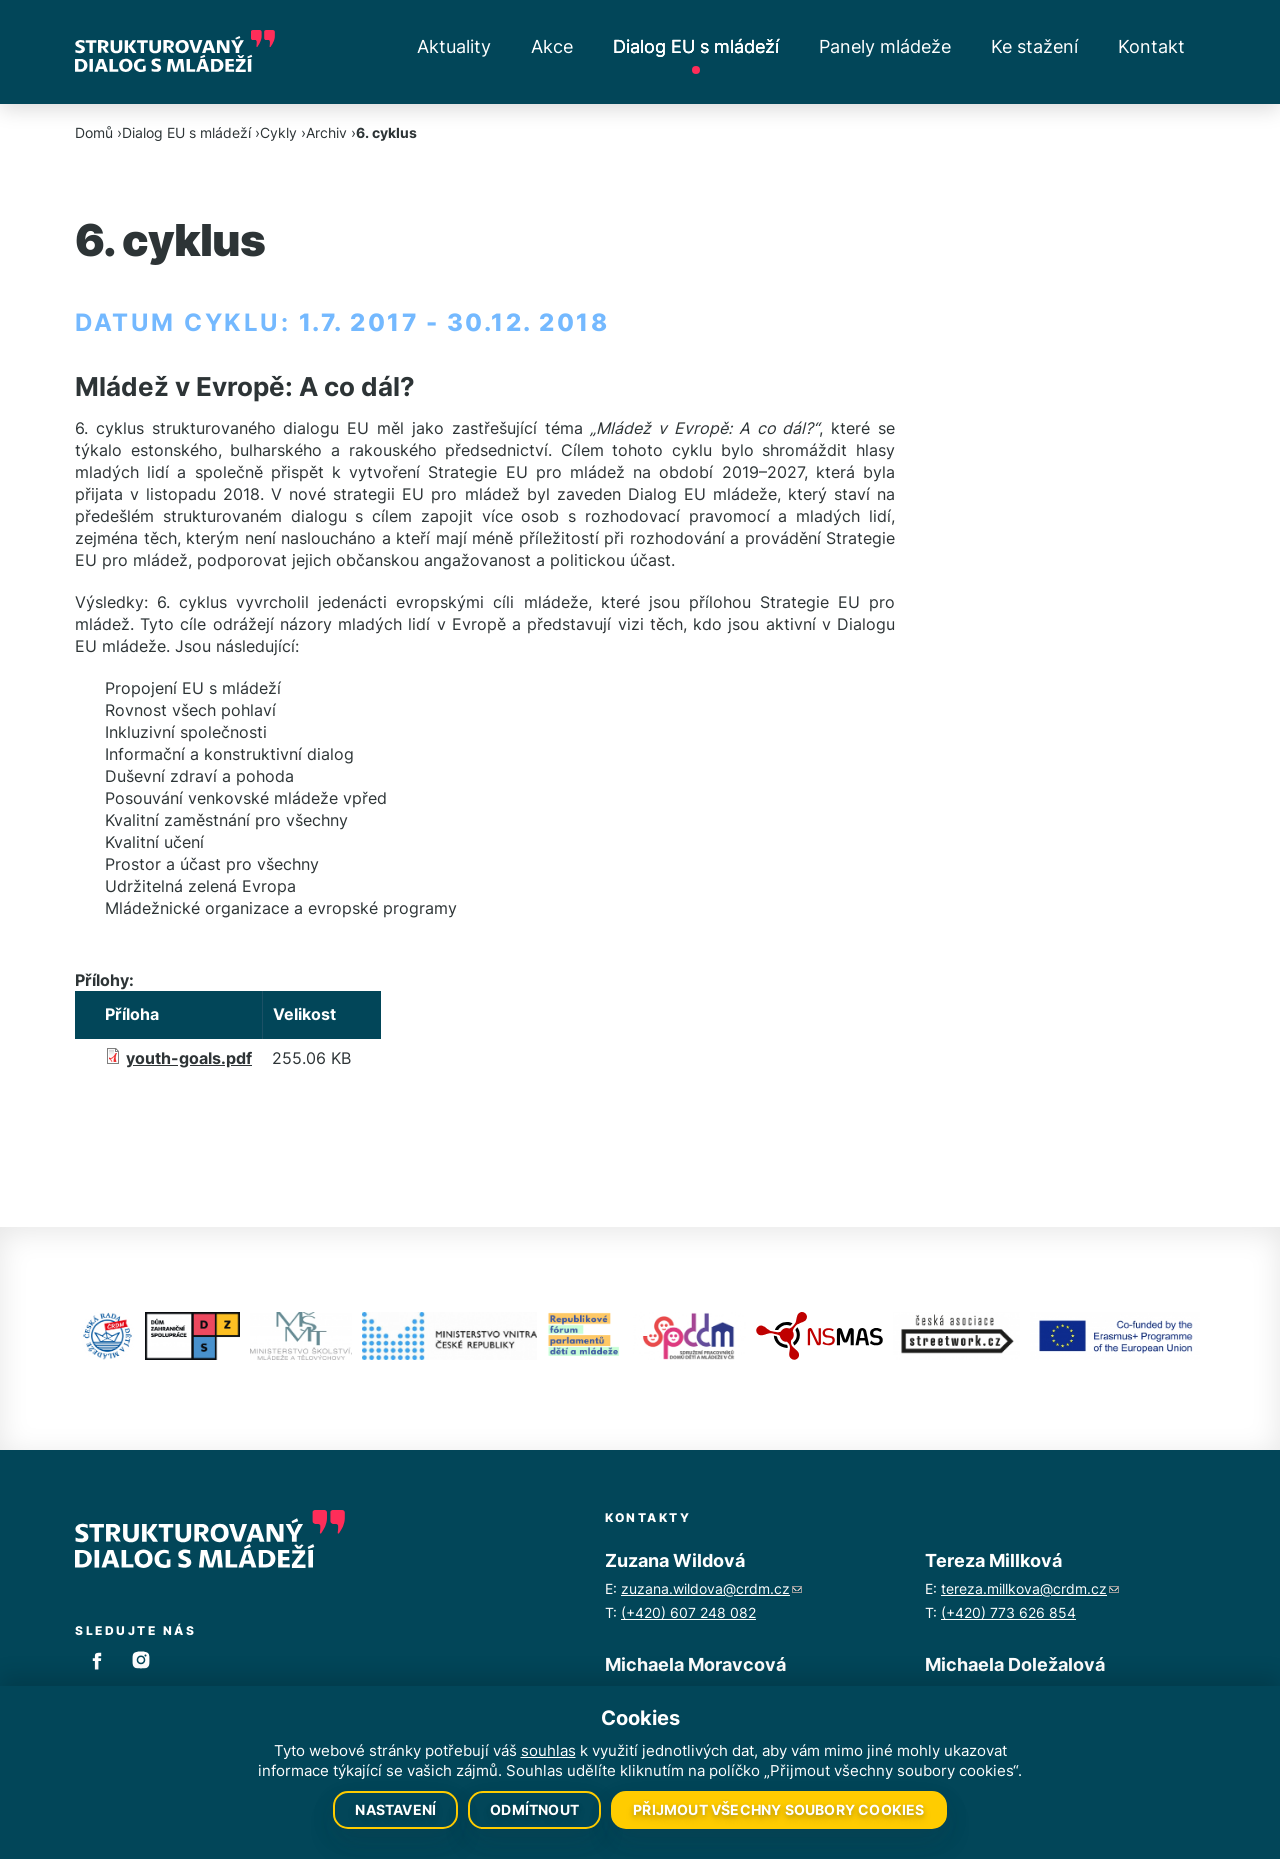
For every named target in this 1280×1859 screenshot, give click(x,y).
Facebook (97, 1660)
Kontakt (1151, 46)
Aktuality (454, 46)
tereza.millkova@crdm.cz (1030, 1588)
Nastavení (395, 1809)
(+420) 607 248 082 (688, 1612)
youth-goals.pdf (189, 1058)
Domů (94, 132)
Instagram (141, 1660)
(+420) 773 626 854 (1008, 1612)
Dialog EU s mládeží (696, 46)
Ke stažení (1034, 46)
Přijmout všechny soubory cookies (778, 1809)
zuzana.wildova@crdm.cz (711, 1588)
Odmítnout (534, 1809)
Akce (552, 46)
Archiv (326, 132)
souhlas (548, 1750)
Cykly (278, 132)
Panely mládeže (885, 46)
